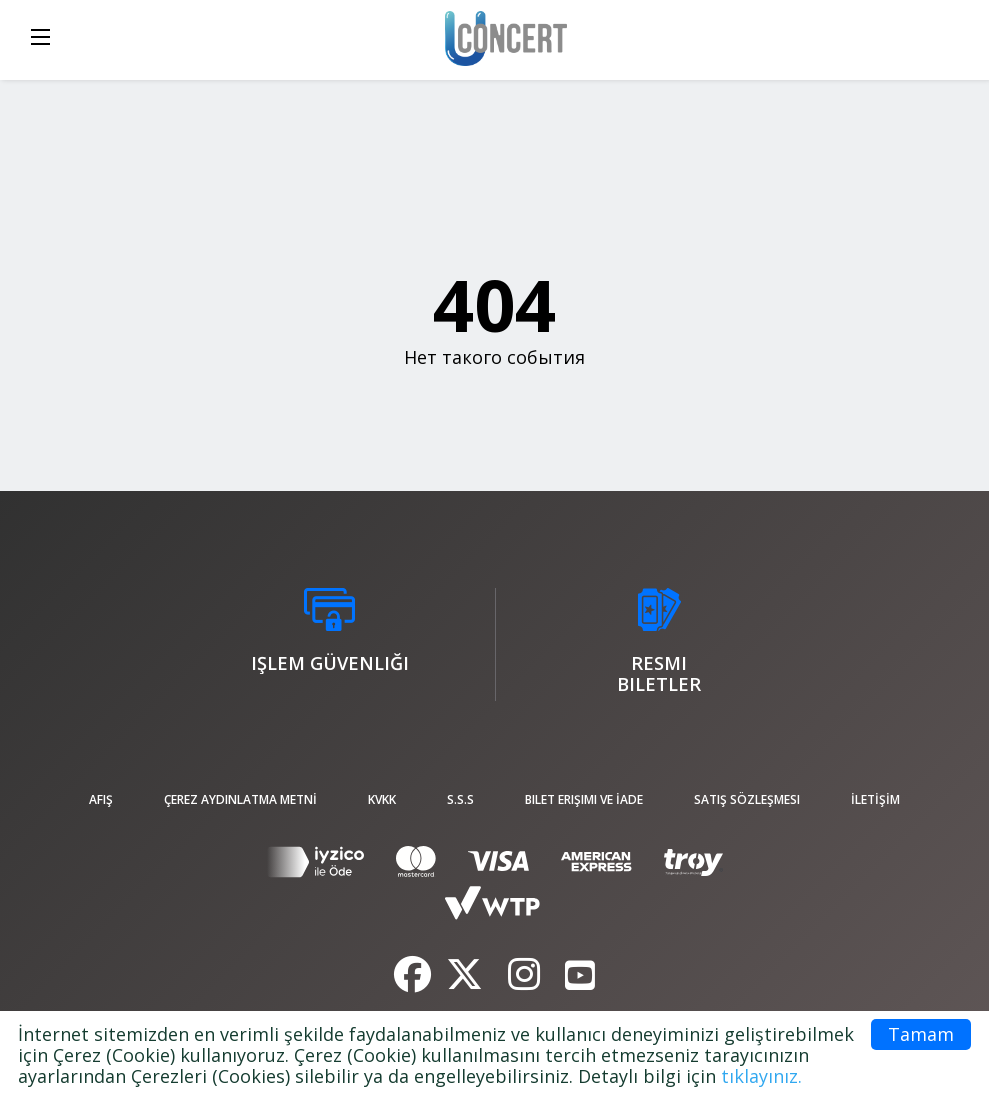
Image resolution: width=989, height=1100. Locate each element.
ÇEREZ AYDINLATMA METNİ (240, 799)
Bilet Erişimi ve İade (584, 799)
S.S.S (460, 799)
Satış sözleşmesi (747, 799)
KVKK (382, 799)
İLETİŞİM (875, 799)
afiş (101, 799)
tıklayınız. (761, 1076)
